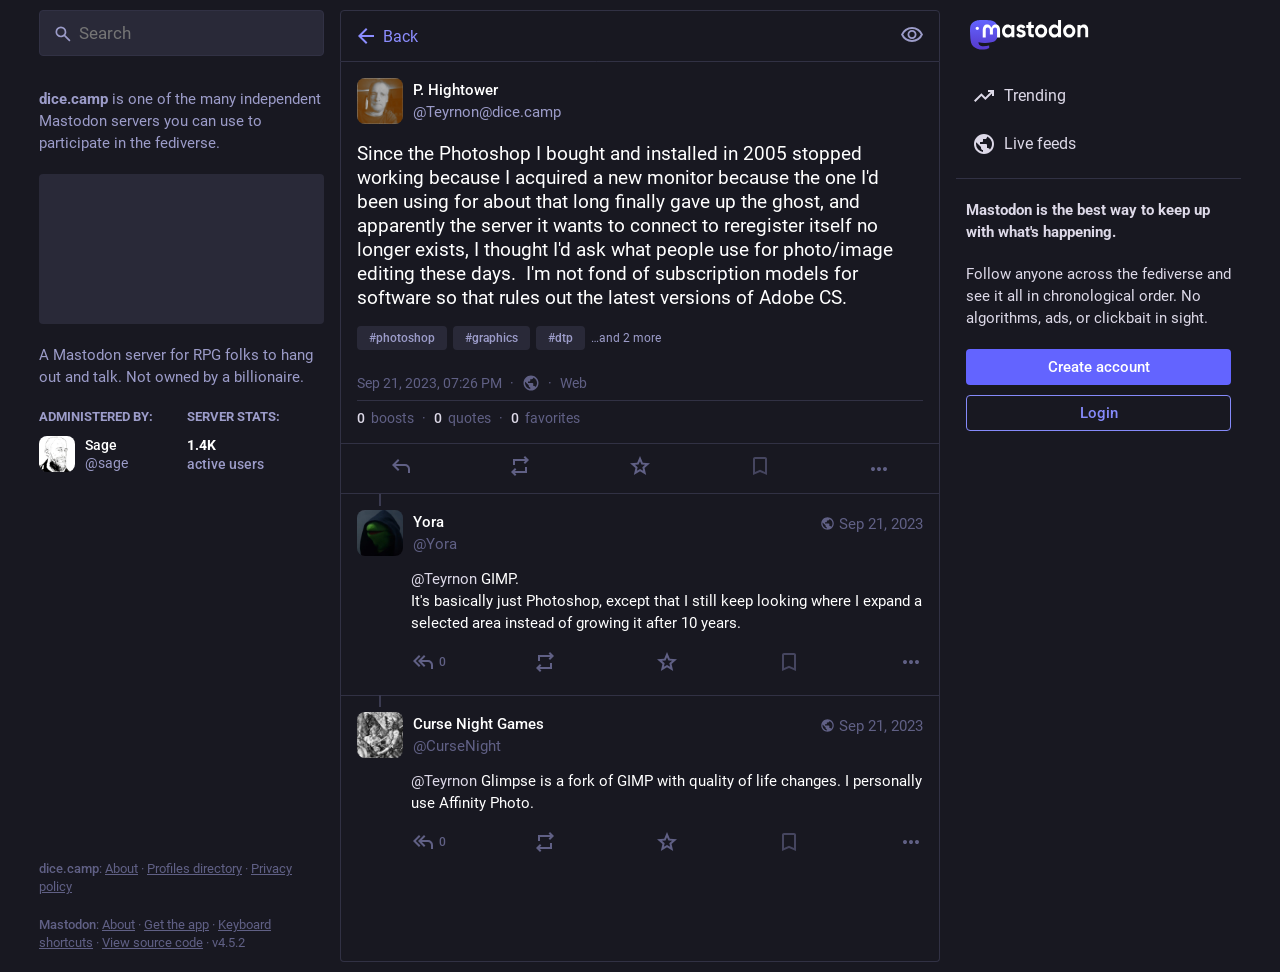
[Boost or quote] (520, 466)
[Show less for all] (912, 35)
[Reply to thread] (430, 662)
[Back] (613, 36)
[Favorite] (640, 466)
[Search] (181, 33)
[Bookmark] (760, 466)
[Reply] (401, 466)
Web (573, 383)
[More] (879, 469)
